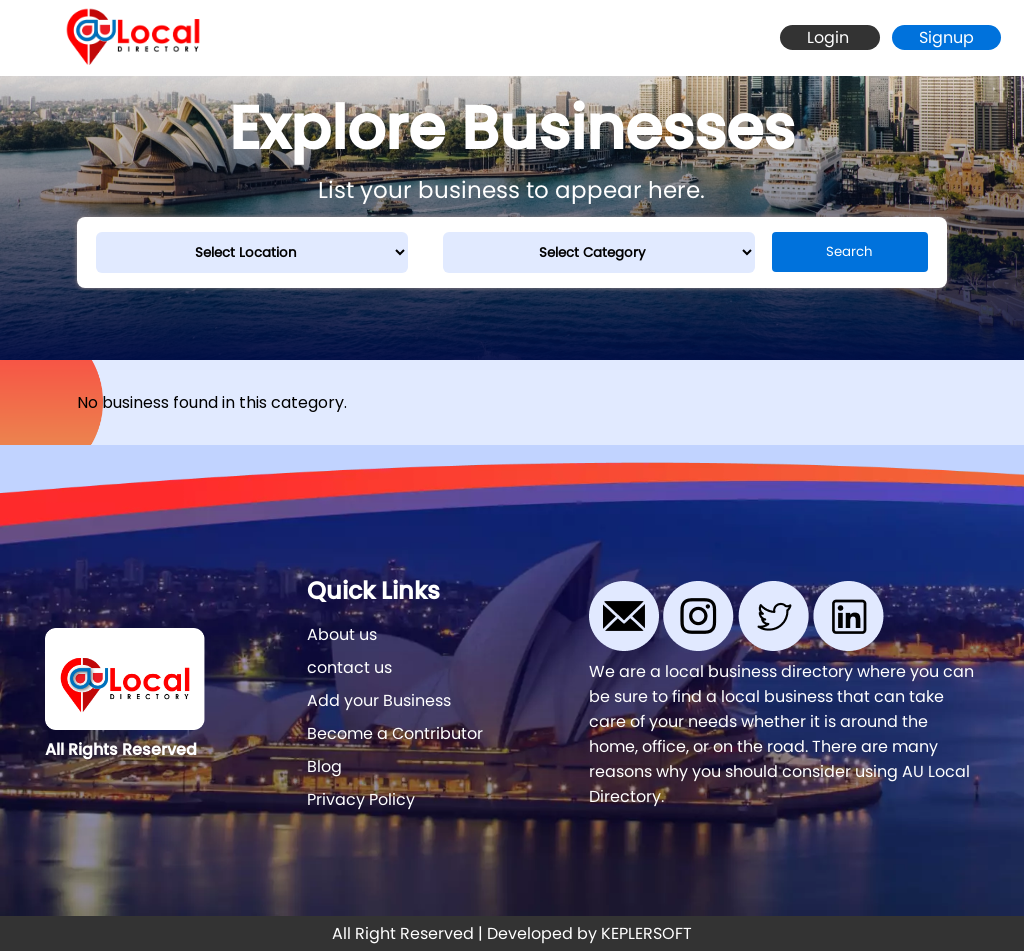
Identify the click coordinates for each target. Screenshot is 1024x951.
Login (830, 37)
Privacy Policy (361, 799)
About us (342, 634)
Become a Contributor (395, 733)
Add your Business (379, 700)
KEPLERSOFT (646, 933)
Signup (946, 37)
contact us (349, 667)
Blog (324, 766)
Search (849, 251)
